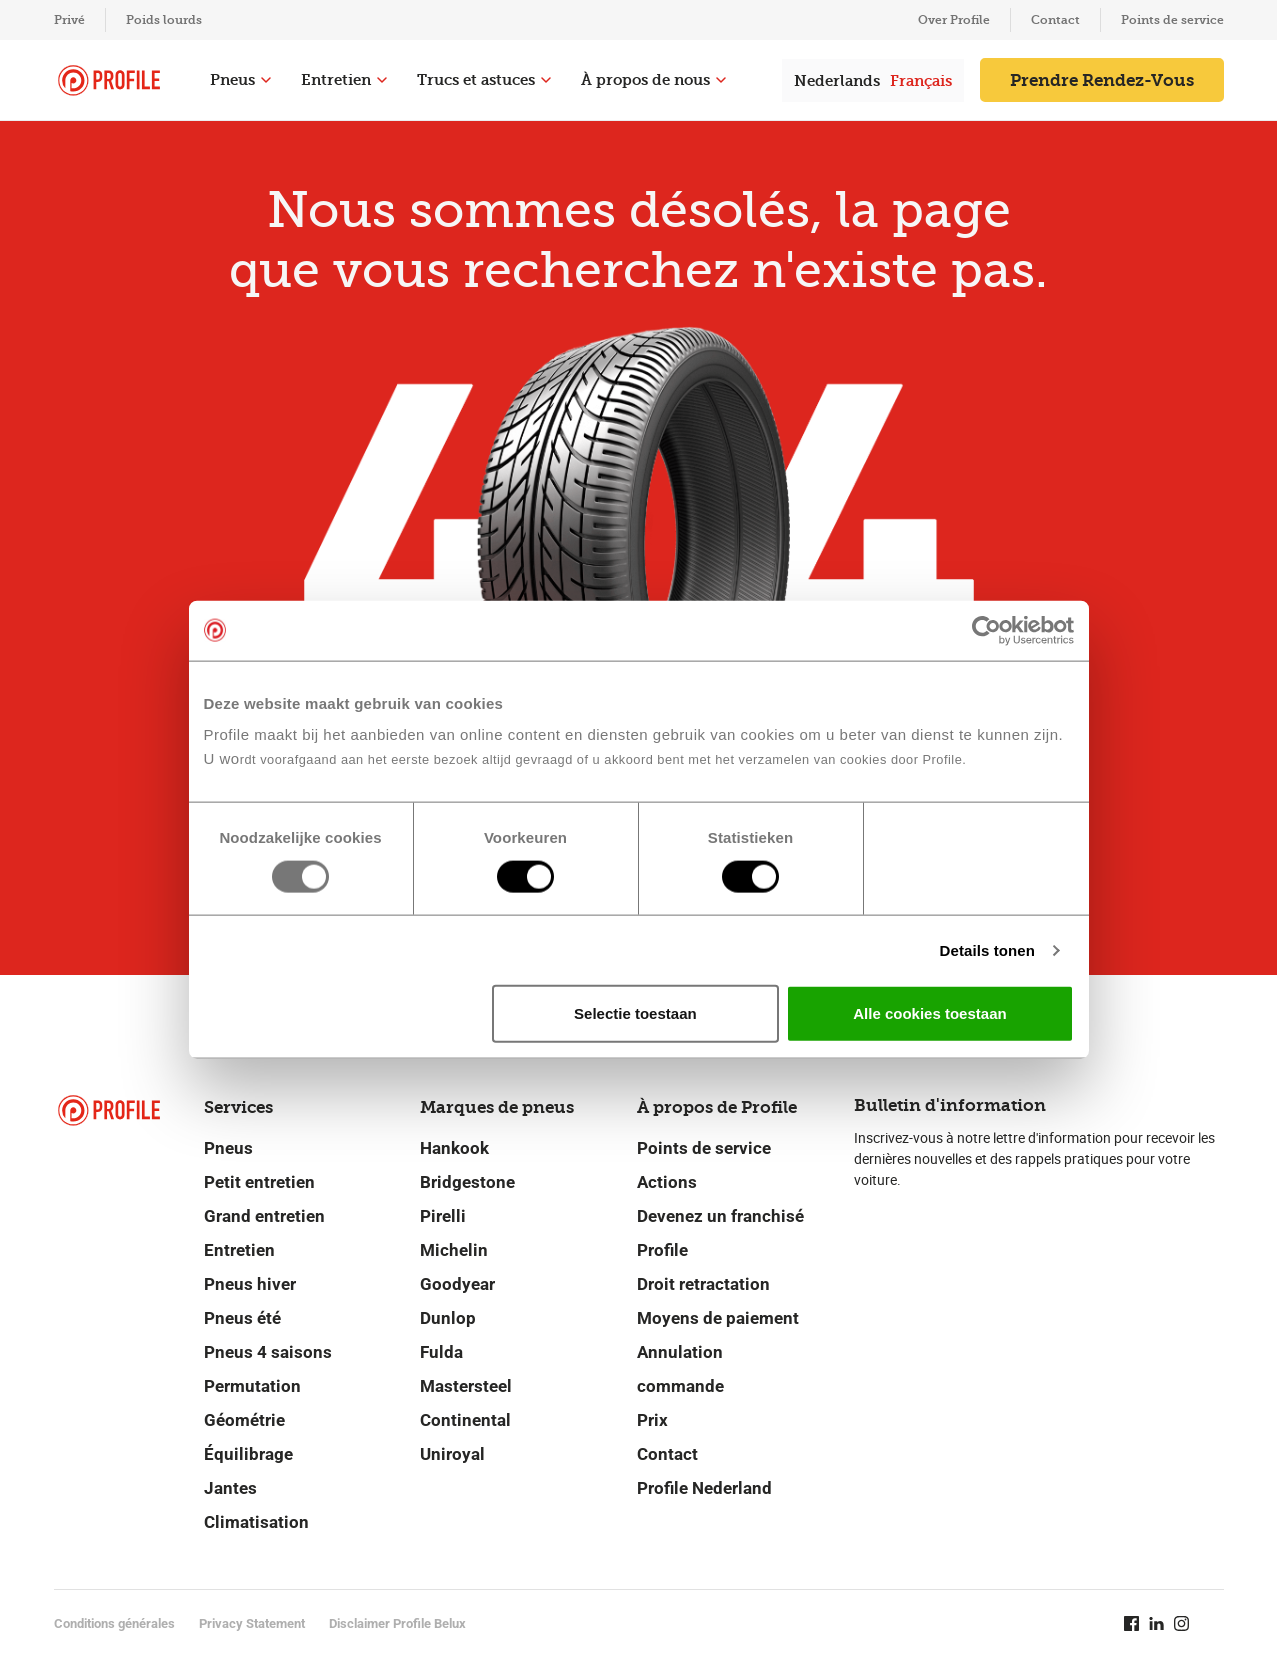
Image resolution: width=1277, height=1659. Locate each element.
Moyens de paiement (718, 1318)
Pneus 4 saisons (268, 1352)
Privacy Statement (252, 1623)
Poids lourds (164, 20)
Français (921, 81)
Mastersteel (466, 1386)
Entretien (344, 80)
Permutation (252, 1386)
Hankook (454, 1148)
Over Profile (954, 20)
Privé (69, 20)
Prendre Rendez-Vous (1102, 80)
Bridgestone (467, 1182)
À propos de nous (653, 80)
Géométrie (244, 1420)
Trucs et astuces (484, 80)
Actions (667, 1182)
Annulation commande (680, 1369)
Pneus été (242, 1318)
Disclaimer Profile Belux (397, 1623)
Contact (1055, 20)
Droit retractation (703, 1284)
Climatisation (256, 1522)
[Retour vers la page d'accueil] (109, 80)
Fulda (441, 1352)
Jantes (230, 1488)
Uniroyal (452, 1454)
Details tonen (987, 949)
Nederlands (837, 81)
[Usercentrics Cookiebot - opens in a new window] (986, 630)
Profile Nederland (704, 1488)
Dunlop (448, 1318)
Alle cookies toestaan (929, 1013)
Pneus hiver (250, 1284)
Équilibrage (248, 1454)
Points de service (1172, 20)
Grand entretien (264, 1216)
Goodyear (457, 1284)
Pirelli (443, 1216)
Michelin (454, 1250)
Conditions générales (114, 1623)
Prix (652, 1420)
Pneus (240, 80)
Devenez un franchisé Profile (720, 1233)
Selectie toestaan (635, 1013)
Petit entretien (259, 1182)
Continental (465, 1420)
